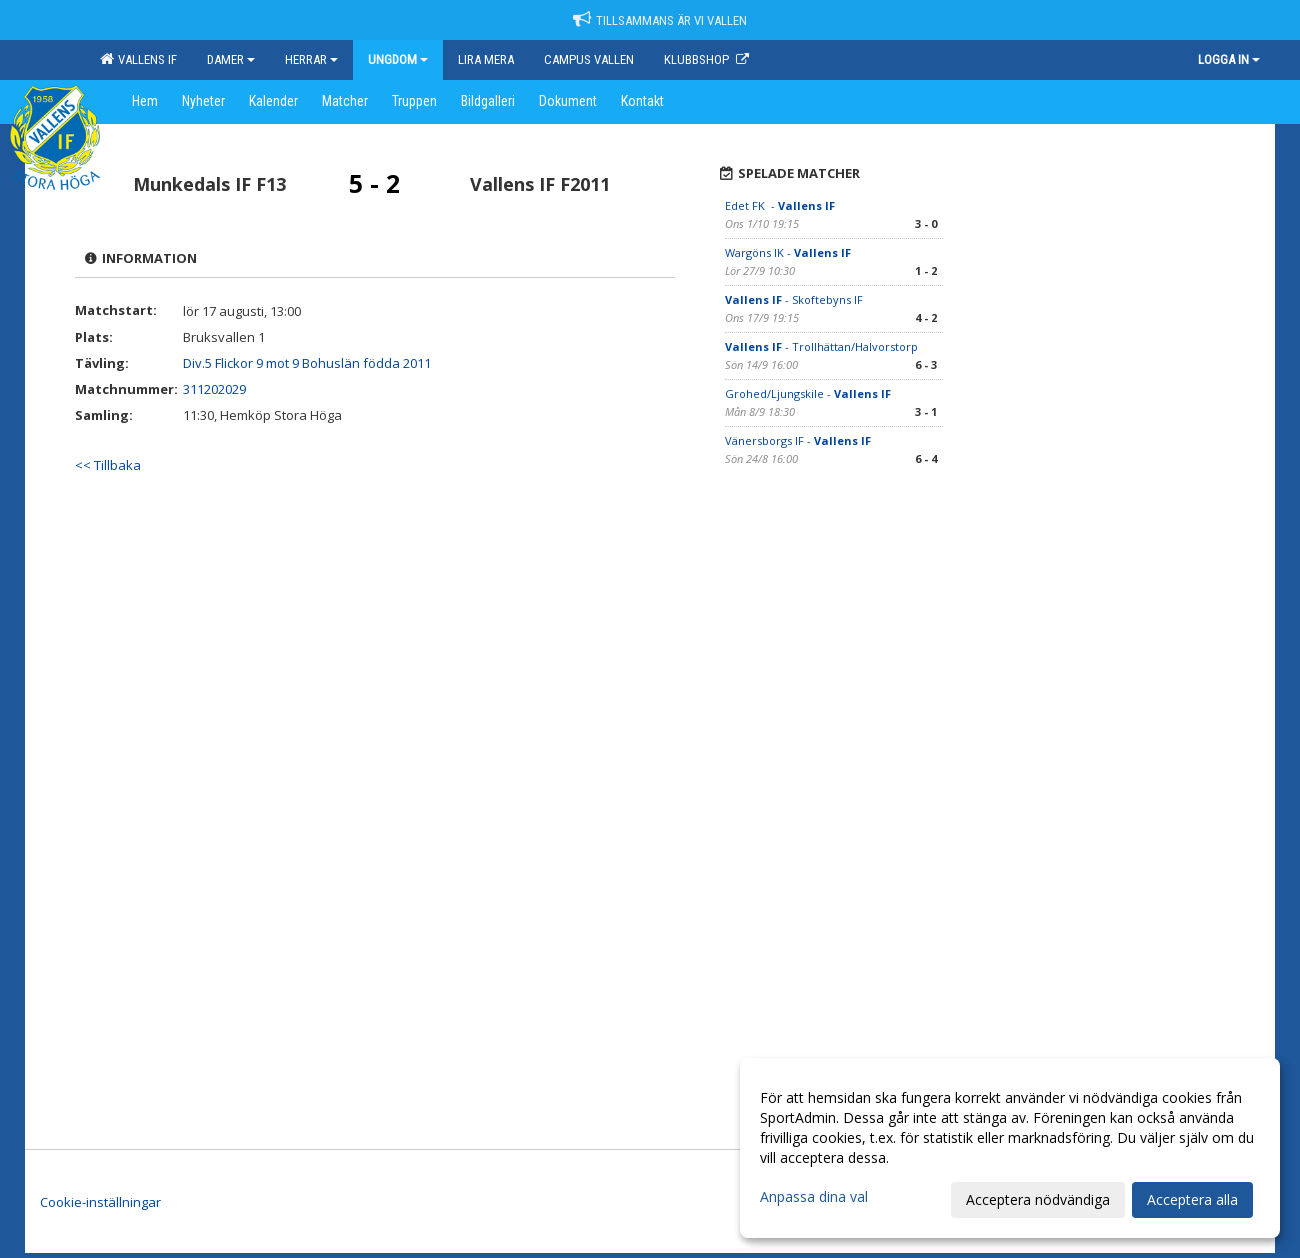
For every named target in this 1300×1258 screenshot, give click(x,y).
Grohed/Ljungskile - (808, 393)
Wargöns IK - (788, 252)
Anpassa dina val (814, 1197)
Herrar (311, 59)
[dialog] (1010, 1148)
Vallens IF (138, 59)
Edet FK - (780, 205)
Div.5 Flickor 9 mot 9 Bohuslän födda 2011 (307, 363)
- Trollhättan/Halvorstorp (821, 346)
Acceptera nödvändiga (1038, 1199)
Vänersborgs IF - (798, 440)
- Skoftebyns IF (795, 299)
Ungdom (398, 59)
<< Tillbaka (108, 465)
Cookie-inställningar (100, 1202)
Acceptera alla (1192, 1199)
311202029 (214, 389)
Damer (231, 59)
